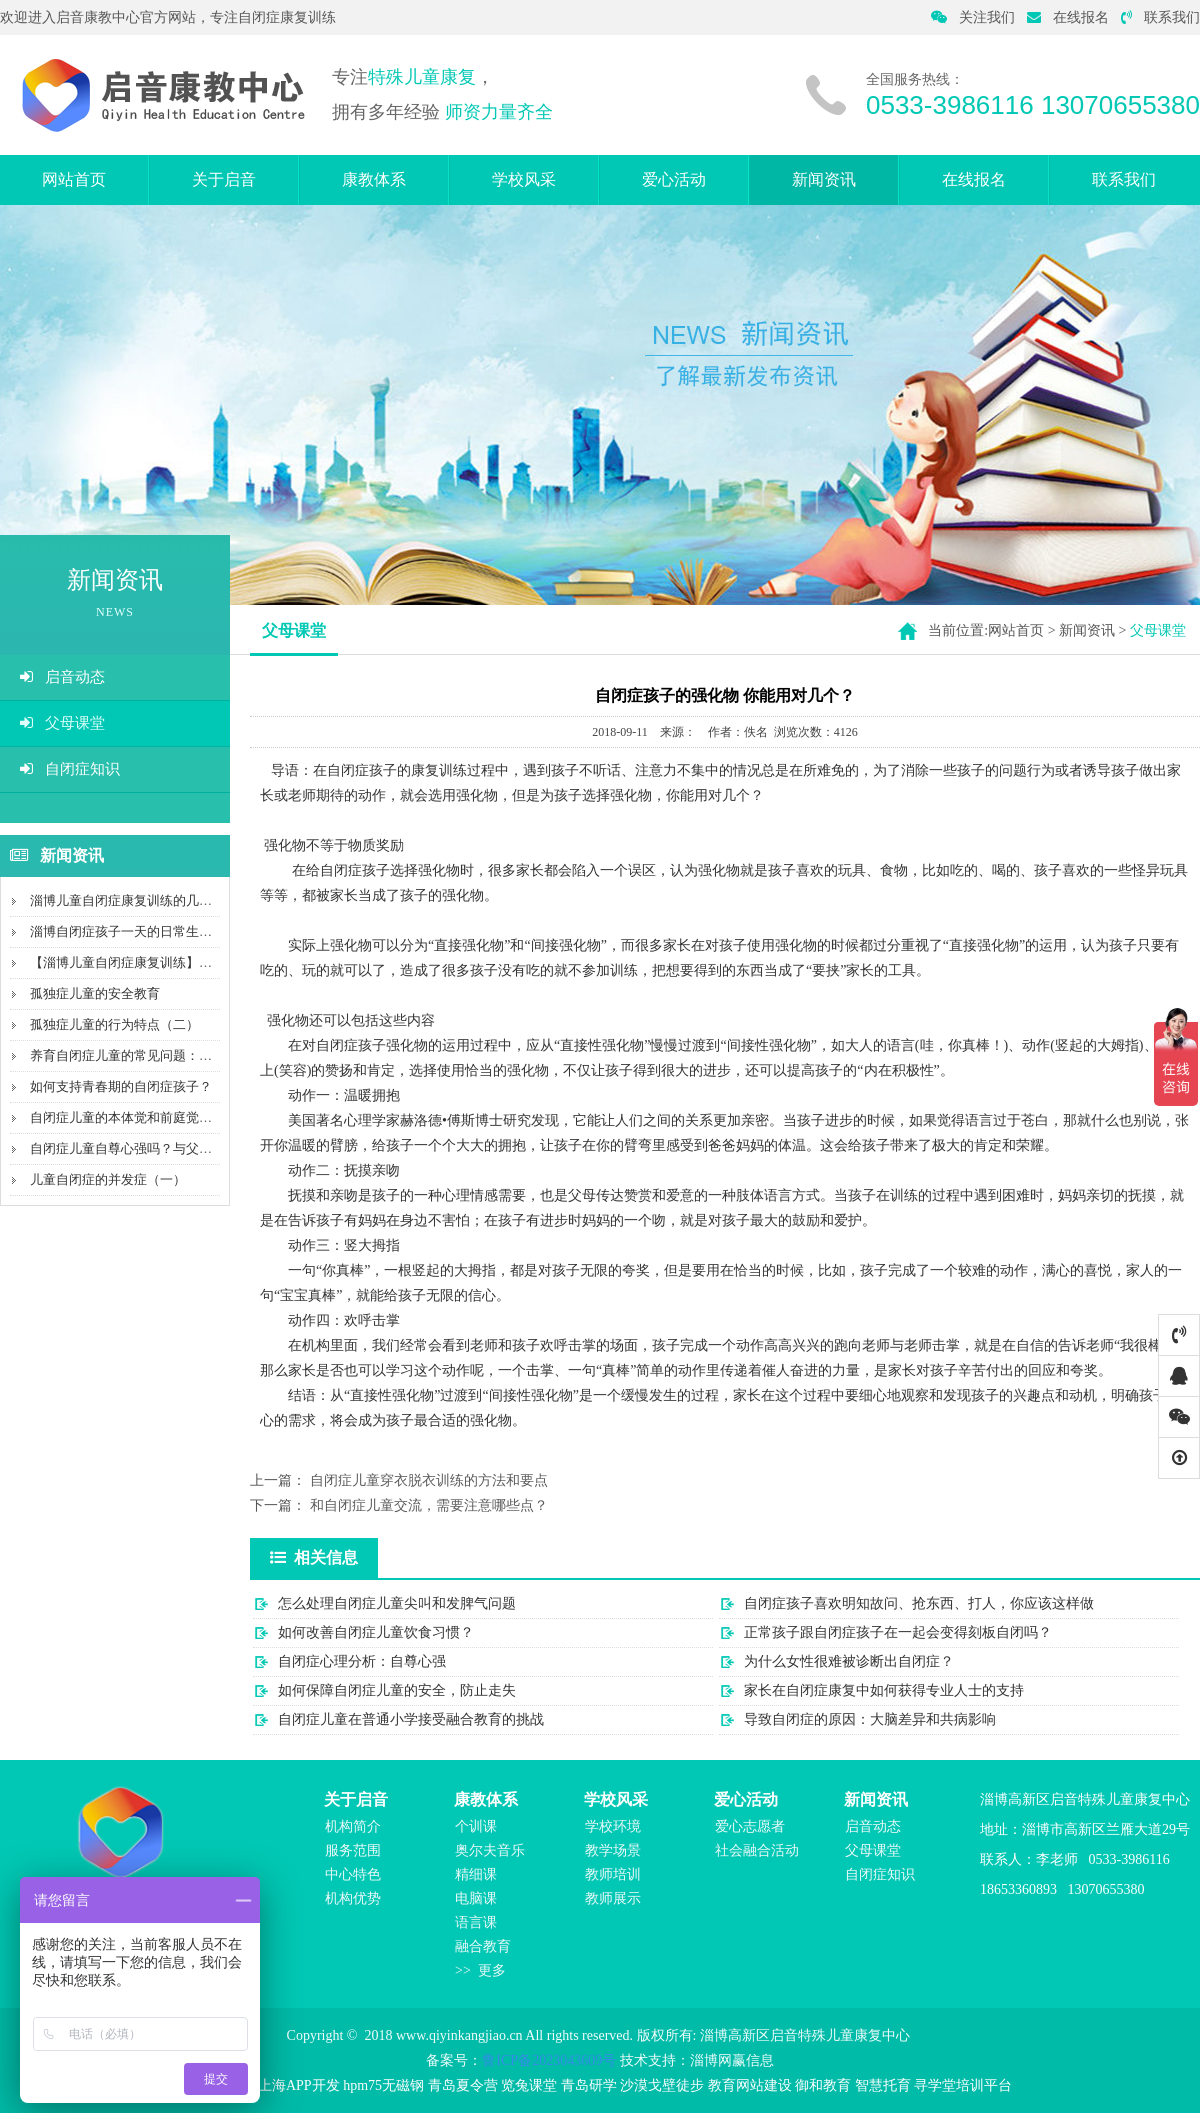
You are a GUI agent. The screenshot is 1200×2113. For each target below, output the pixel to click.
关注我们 (973, 17)
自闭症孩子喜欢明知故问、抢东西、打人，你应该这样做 (919, 1603)
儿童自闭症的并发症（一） (108, 1179)
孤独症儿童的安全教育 (95, 993)
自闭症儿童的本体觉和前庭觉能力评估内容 (153, 1117)
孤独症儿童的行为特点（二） (114, 1024)
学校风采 (524, 179)
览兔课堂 (529, 2085)
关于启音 (224, 179)
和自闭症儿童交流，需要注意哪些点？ (429, 1505)
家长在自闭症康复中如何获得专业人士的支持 (884, 1690)
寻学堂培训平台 (963, 2085)
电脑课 (476, 1898)
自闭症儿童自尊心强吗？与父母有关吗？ (147, 1148)
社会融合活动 (757, 1850)
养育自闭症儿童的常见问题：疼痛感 (134, 1055)
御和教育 (823, 2085)
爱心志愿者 (750, 1826)
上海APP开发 (299, 2085)
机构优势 (353, 1898)
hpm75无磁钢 (383, 2085)
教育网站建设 (750, 2085)
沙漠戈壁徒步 (662, 2085)
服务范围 (353, 1850)
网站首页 (74, 179)
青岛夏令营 (463, 2085)
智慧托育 (883, 2085)
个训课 (476, 1826)
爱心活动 (674, 179)
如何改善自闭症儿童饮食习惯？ (376, 1632)
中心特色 (353, 1874)
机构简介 (353, 1826)
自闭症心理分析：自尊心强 (362, 1661)
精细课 (476, 1874)
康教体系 (374, 179)
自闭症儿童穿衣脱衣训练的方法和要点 (429, 1480)
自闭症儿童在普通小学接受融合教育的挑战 (411, 1719)
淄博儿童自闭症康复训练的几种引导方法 (147, 900)
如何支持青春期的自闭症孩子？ (121, 1086)
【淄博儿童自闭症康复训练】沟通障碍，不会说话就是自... (197, 962)
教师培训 (613, 1874)
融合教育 (483, 1946)
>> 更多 (480, 1970)
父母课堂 (62, 723)
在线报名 (1068, 17)
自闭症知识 (70, 769)
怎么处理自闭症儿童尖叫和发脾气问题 (397, 1603)
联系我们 (1160, 17)
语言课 (476, 1922)
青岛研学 (589, 2085)
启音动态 (62, 677)
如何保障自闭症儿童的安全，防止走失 (397, 1690)
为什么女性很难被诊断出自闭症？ (849, 1661)
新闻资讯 (824, 179)
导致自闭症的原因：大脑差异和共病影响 (870, 1719)
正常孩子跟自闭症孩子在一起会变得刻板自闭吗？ (898, 1632)
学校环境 (613, 1826)
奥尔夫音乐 (490, 1850)
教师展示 (613, 1898)
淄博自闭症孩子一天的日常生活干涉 (134, 931)
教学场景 (613, 1850)
